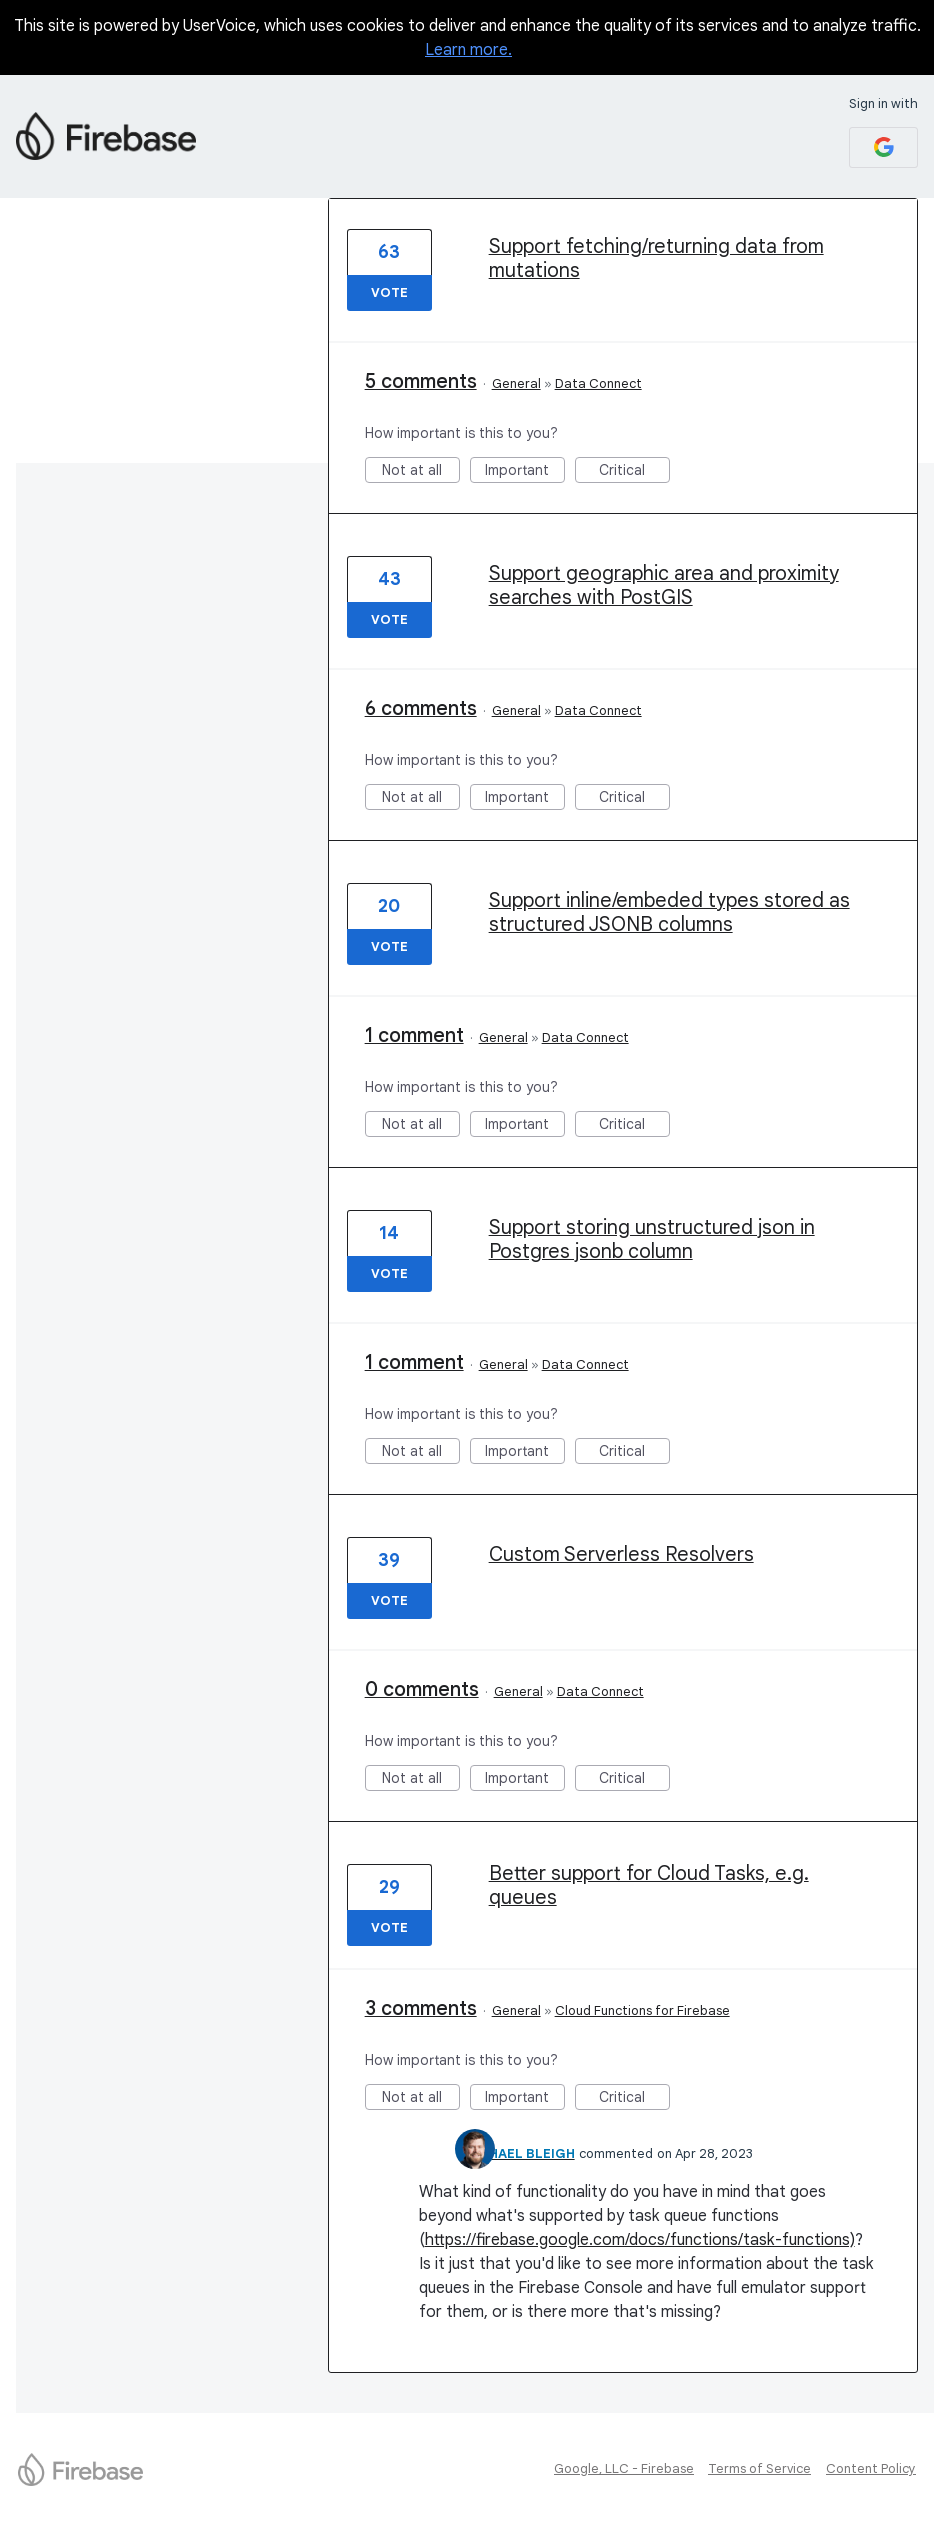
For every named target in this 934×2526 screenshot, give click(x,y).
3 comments (421, 2008)
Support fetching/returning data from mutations (656, 258)
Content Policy (871, 2468)
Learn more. (468, 50)
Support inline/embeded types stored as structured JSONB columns (669, 912)
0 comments (422, 1689)
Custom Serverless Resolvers (621, 1554)
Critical (634, 472)
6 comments (421, 708)
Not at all (421, 472)
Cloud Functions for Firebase (642, 2010)
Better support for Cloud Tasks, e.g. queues (649, 1885)
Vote (389, 292)
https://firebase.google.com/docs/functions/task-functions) (640, 2240)
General (516, 383)
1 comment (414, 1035)
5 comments (421, 381)
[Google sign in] (883, 147)
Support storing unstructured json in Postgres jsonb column (652, 1239)
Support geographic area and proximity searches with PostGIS (664, 585)
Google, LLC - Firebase (624, 2468)
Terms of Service (759, 2468)
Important (525, 472)
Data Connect (598, 383)
